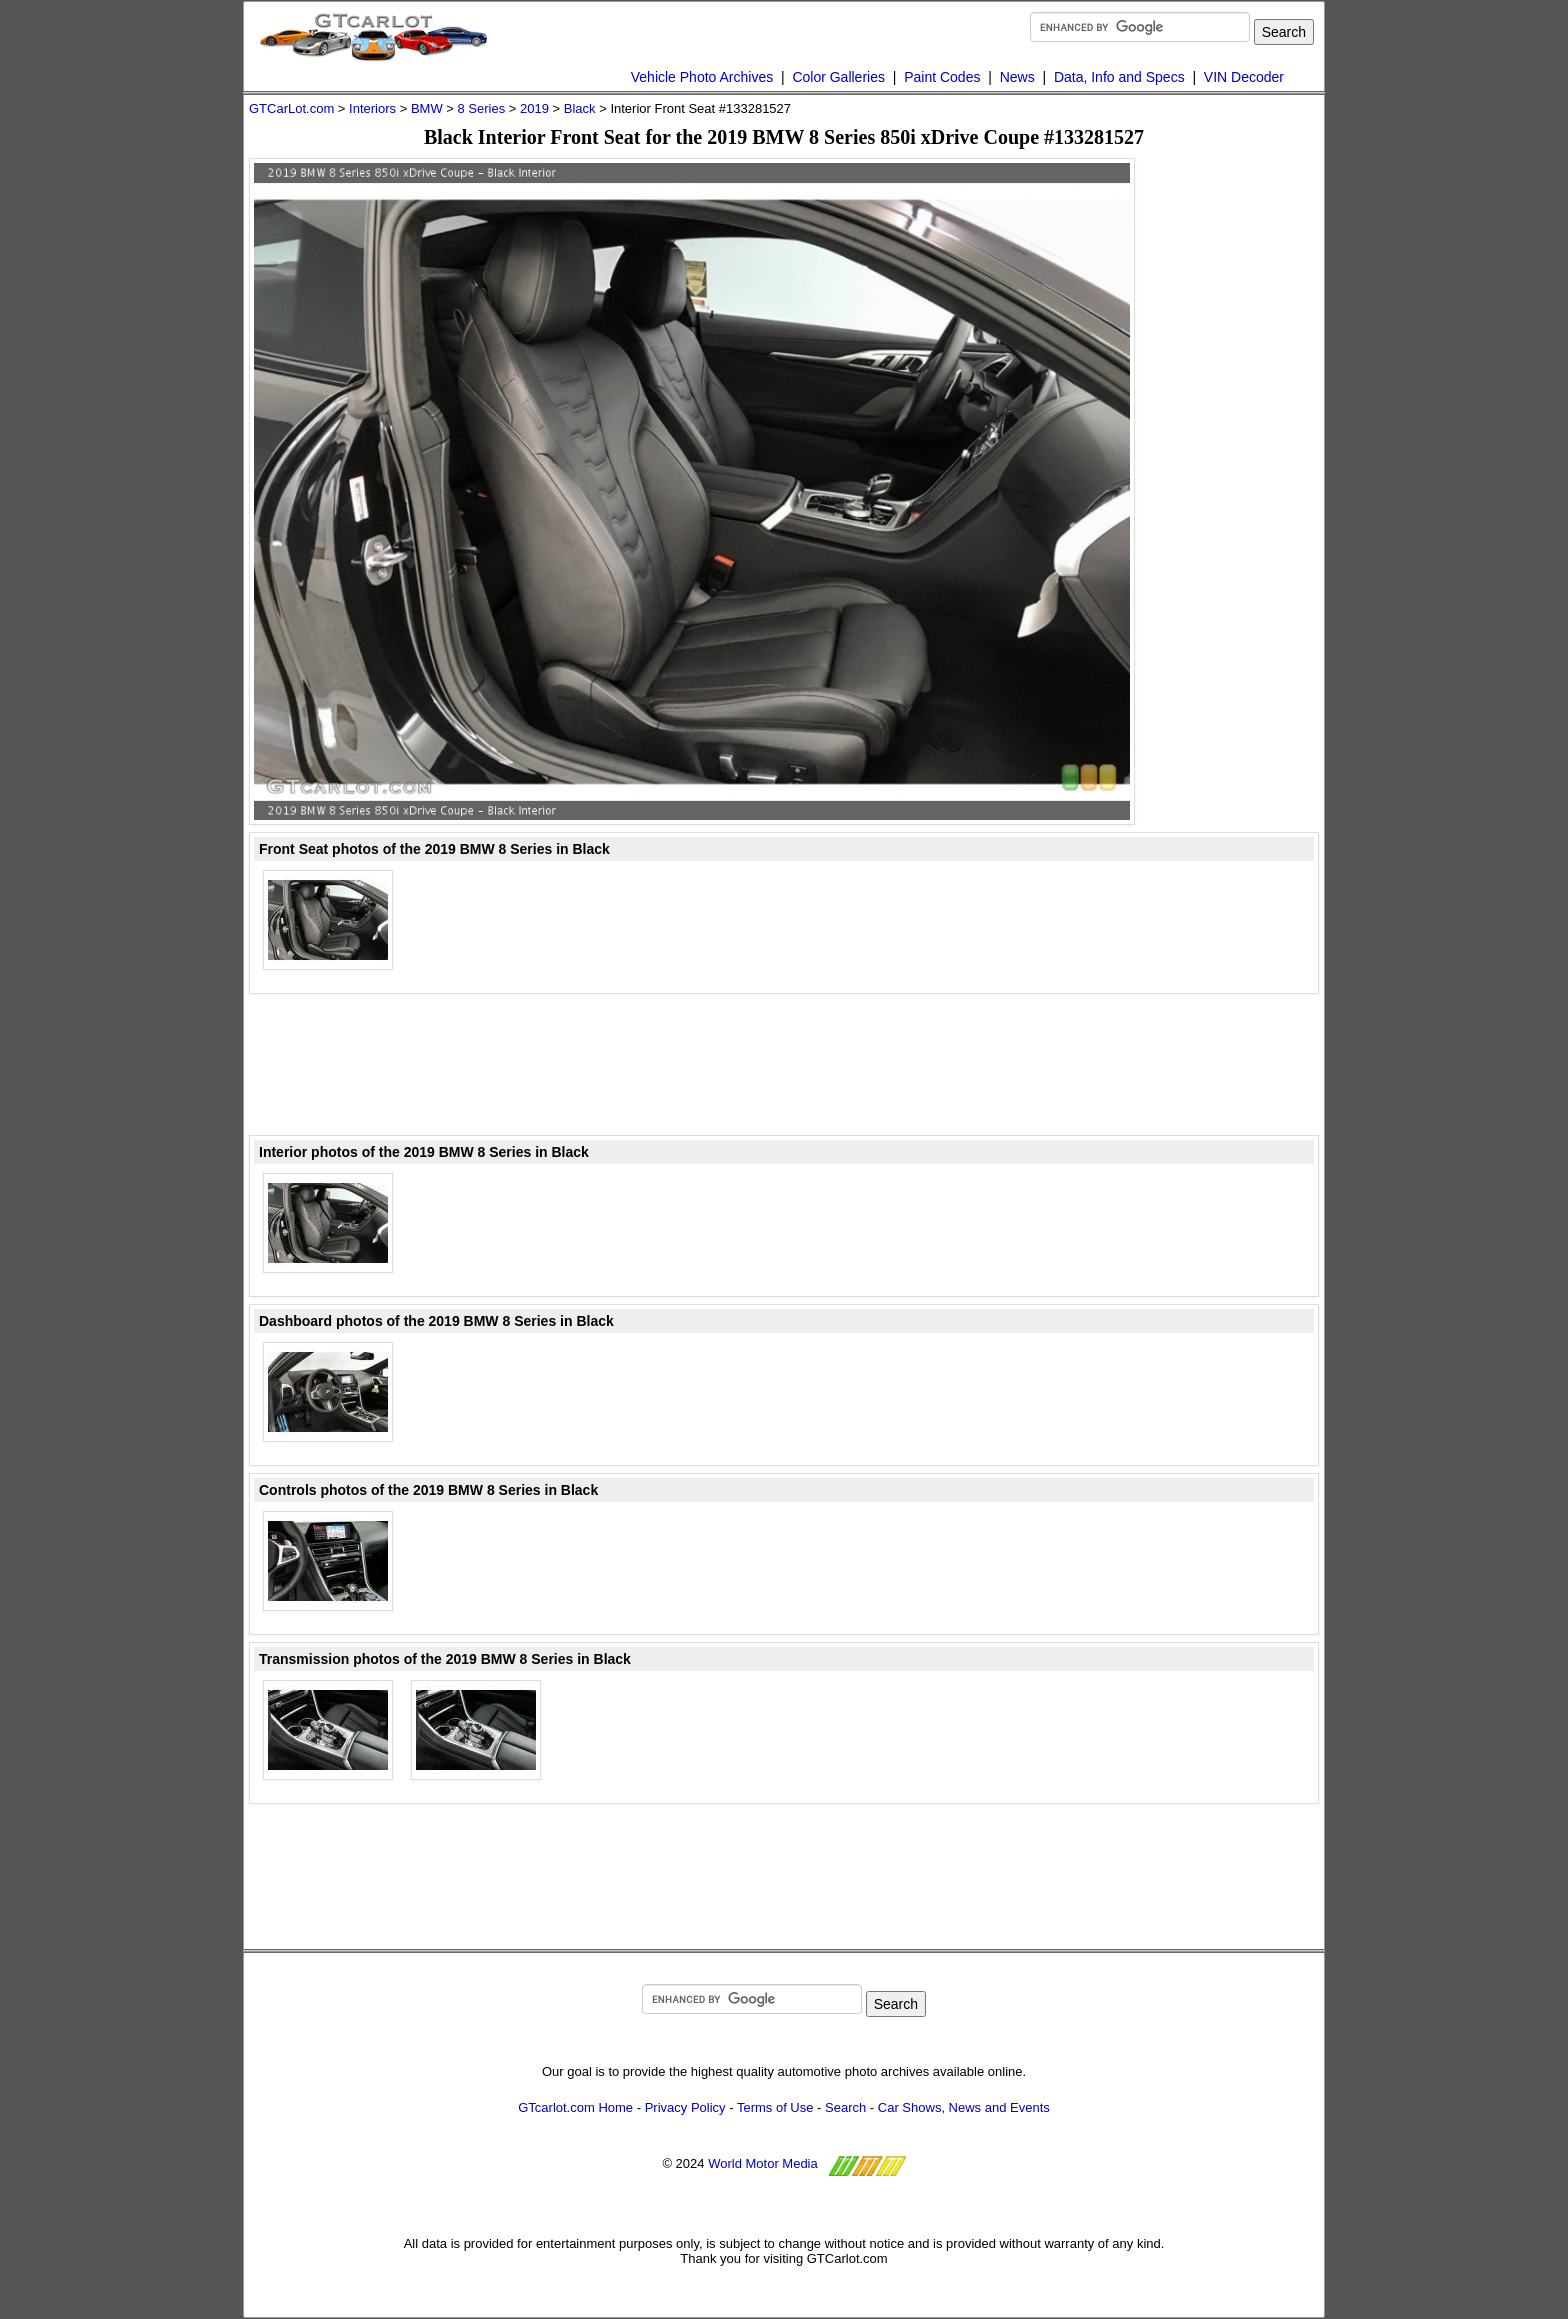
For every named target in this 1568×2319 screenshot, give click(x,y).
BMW (427, 108)
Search (845, 2107)
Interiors (372, 108)
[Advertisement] (1239, 458)
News (1017, 77)
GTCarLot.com (291, 108)
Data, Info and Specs (1119, 77)
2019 (534, 108)
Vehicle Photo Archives (702, 77)
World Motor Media (763, 2163)
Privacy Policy (685, 2107)
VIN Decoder (1244, 77)
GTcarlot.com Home (575, 2107)
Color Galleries (838, 77)
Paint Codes (942, 77)
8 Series (481, 108)
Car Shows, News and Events (964, 2107)
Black (580, 108)
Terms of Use (775, 2107)
